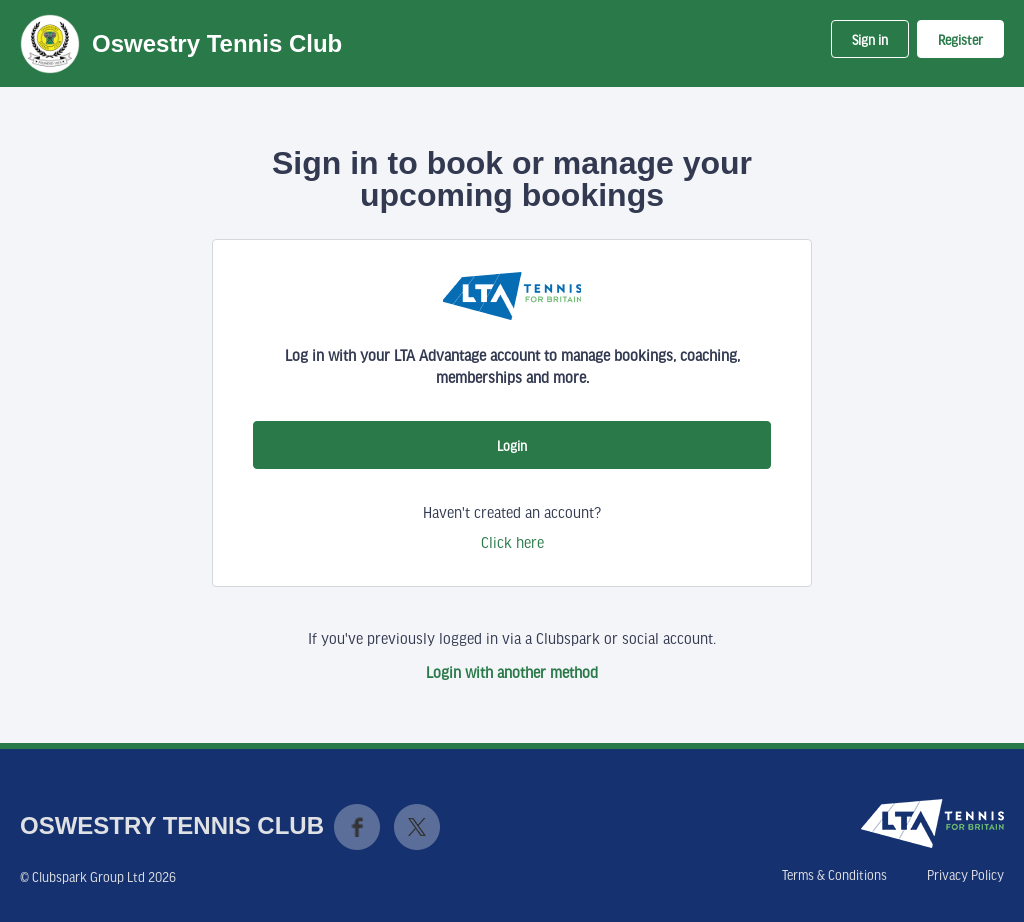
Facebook (357, 827)
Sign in (870, 40)
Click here (512, 542)
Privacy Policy (965, 875)
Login (512, 446)
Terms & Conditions (834, 875)
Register (960, 40)
